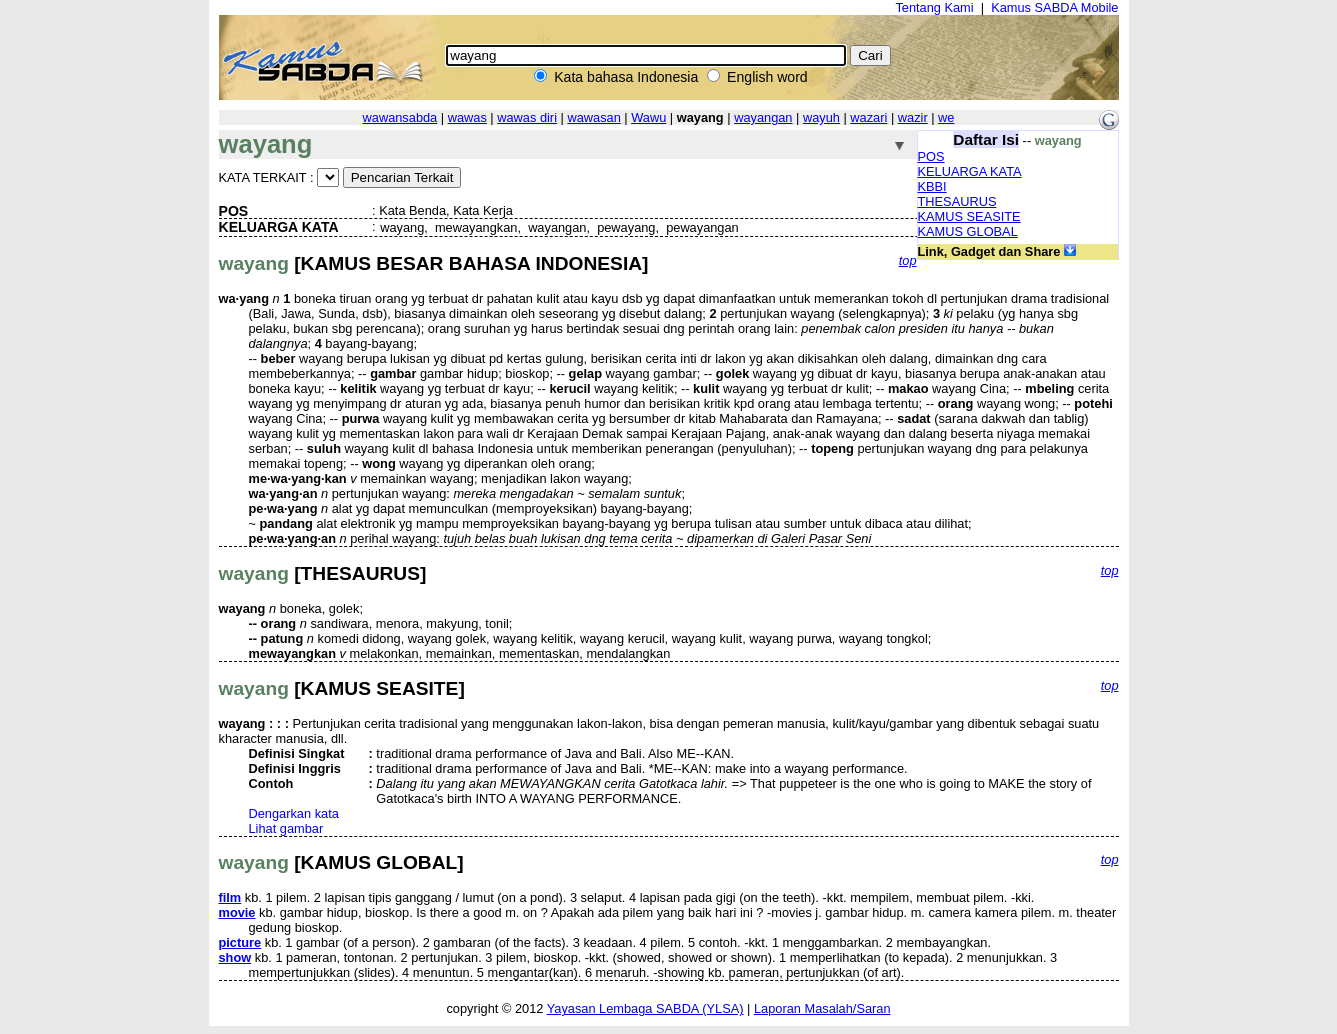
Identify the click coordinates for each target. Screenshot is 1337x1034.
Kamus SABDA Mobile (1054, 7)
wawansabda (400, 117)
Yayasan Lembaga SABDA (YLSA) (645, 1008)
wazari (868, 117)
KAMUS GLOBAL (968, 231)
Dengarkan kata (294, 813)
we (946, 117)
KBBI (932, 186)
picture (240, 942)
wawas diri (527, 117)
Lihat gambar (286, 828)
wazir (913, 117)
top (908, 260)
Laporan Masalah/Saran (822, 1008)
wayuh (821, 117)
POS (931, 156)
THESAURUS (957, 201)
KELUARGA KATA (970, 171)
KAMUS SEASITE (969, 216)
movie (237, 912)
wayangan (763, 117)
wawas (467, 117)
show (235, 957)
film (230, 897)
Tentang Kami (934, 7)
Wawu (648, 117)
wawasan (593, 117)
